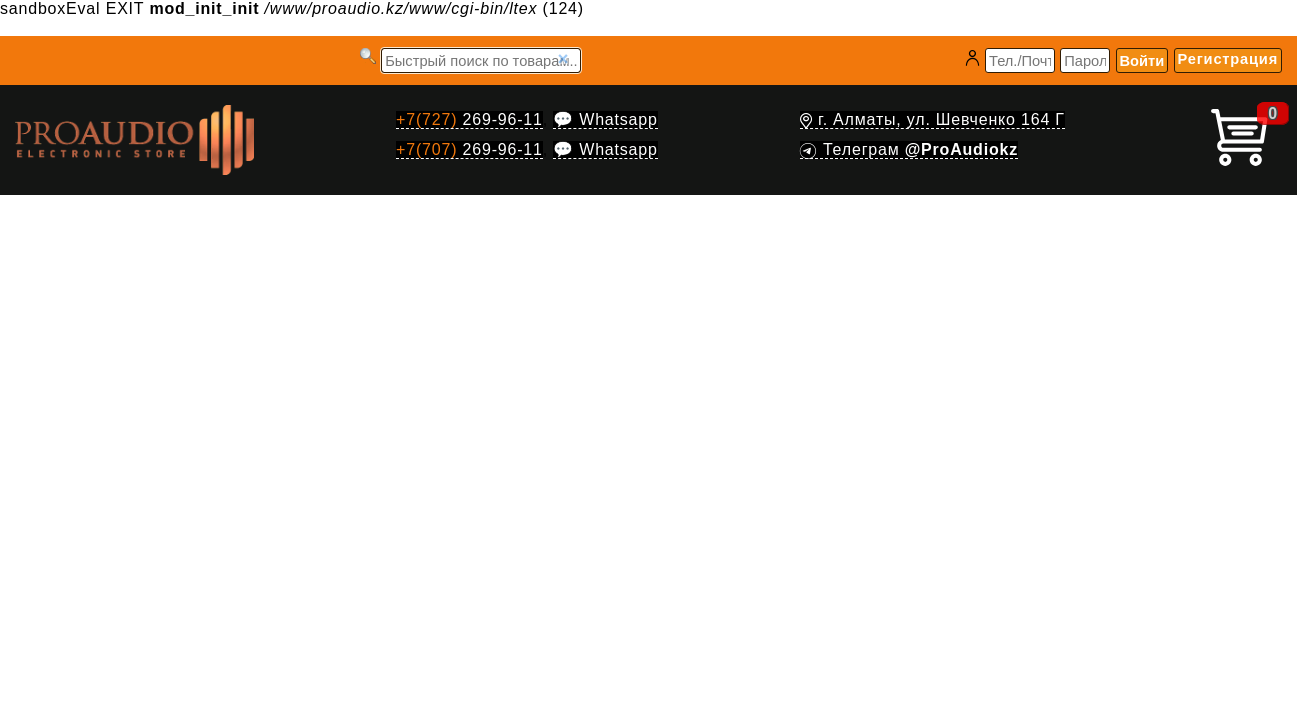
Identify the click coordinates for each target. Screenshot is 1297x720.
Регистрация (1228, 59)
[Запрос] (481, 60)
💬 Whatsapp (605, 119)
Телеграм (909, 149)
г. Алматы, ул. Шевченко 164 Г (932, 119)
